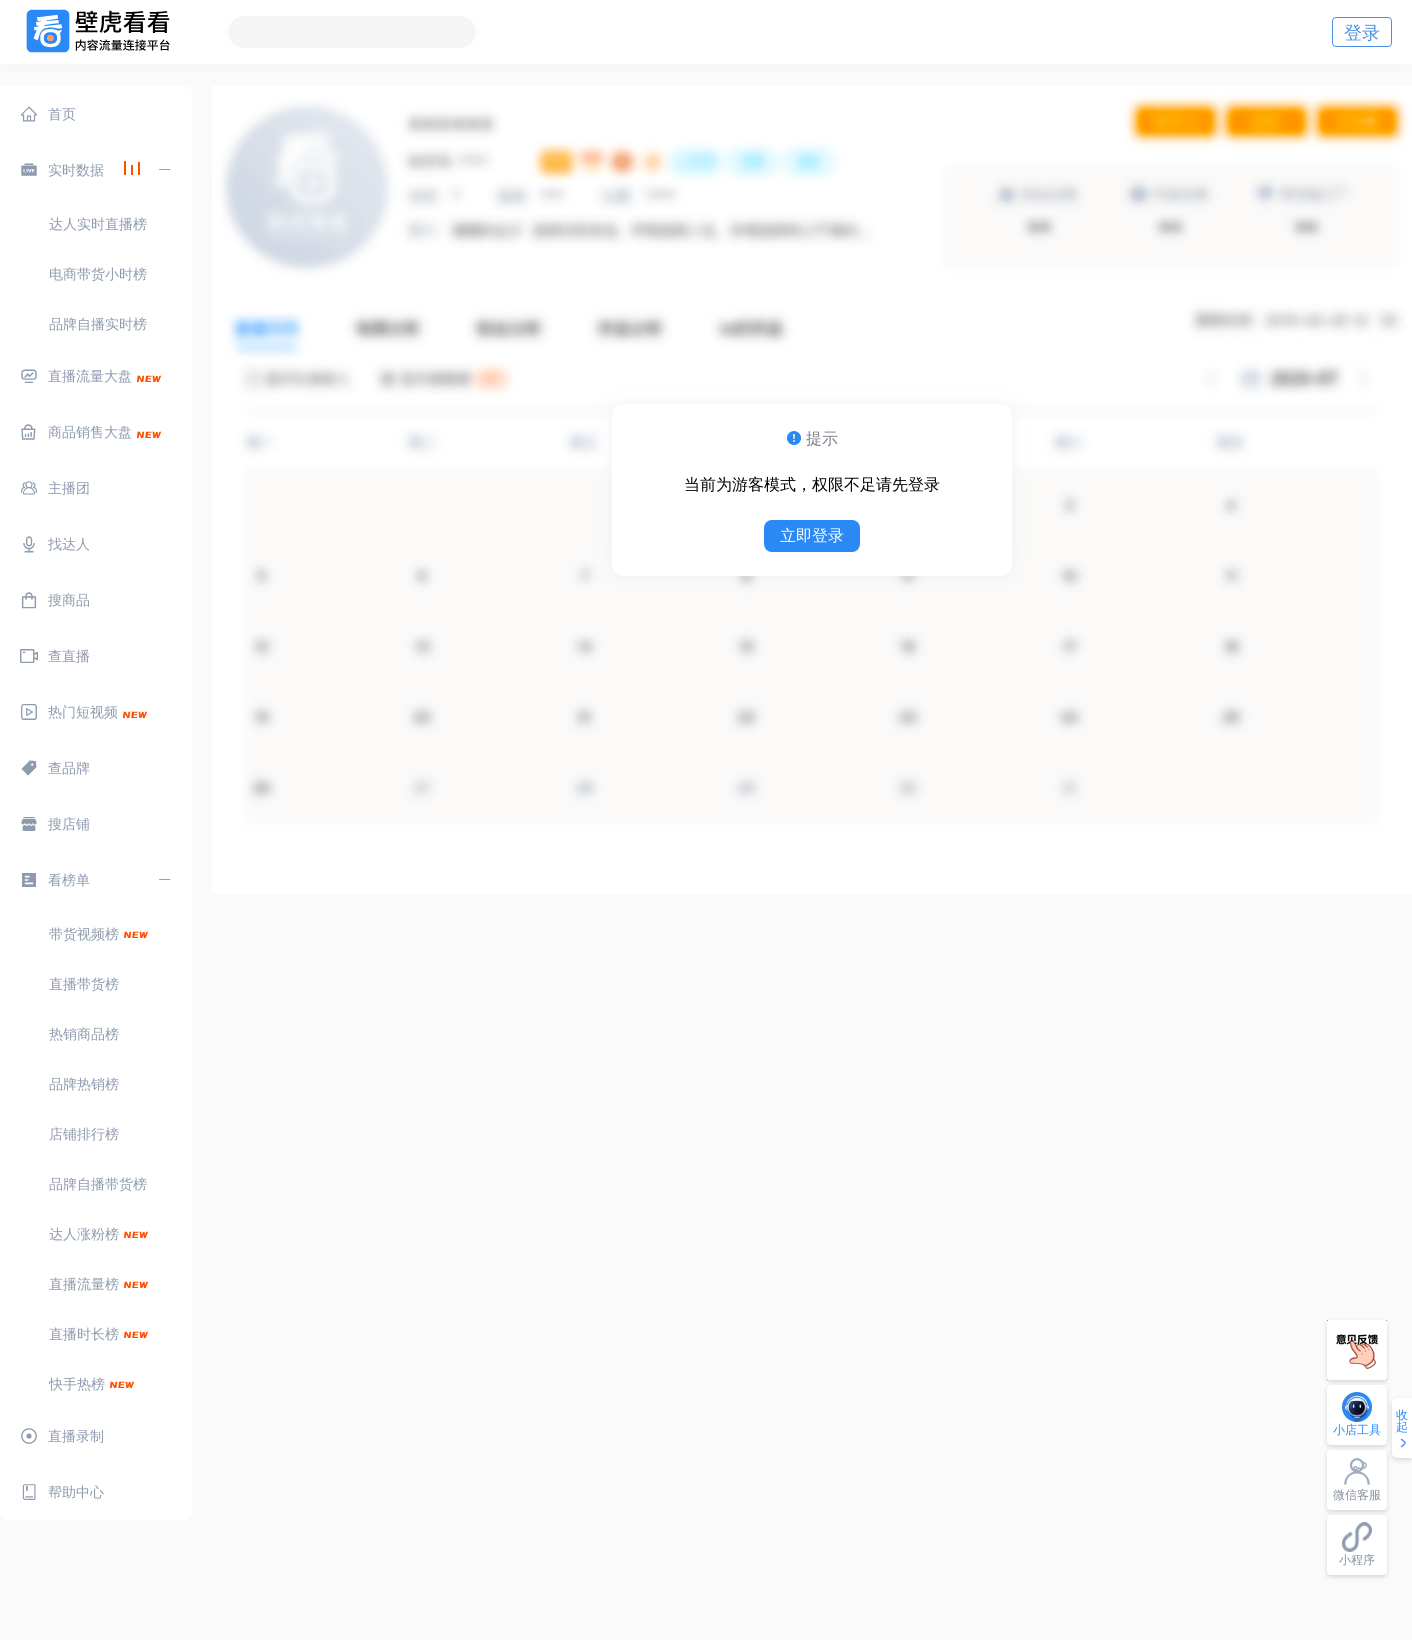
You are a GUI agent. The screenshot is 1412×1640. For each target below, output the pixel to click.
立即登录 (812, 535)
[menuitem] (96, 114)
